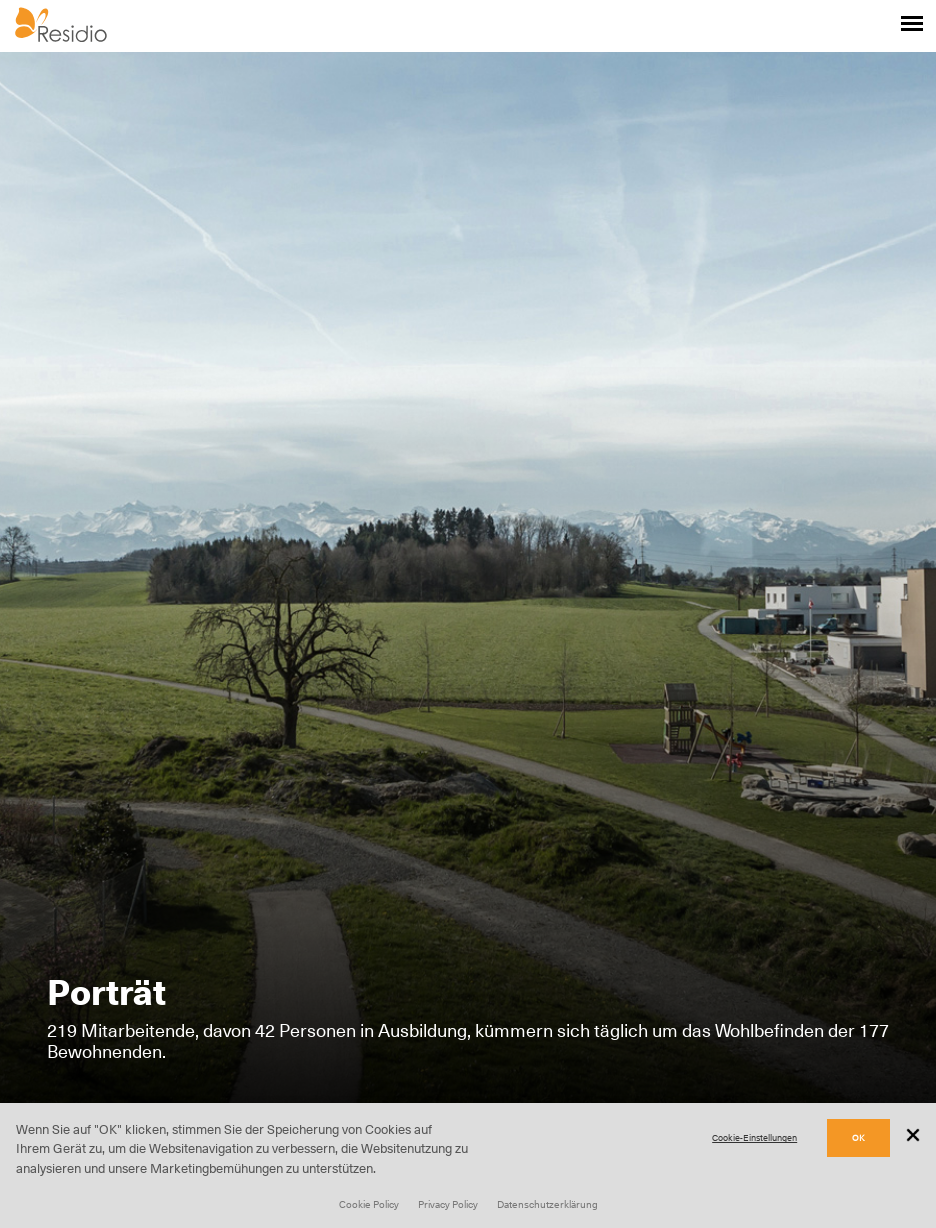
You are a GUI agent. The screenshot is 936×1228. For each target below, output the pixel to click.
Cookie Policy (369, 1204)
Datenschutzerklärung (547, 1204)
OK (858, 1137)
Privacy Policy (448, 1204)
